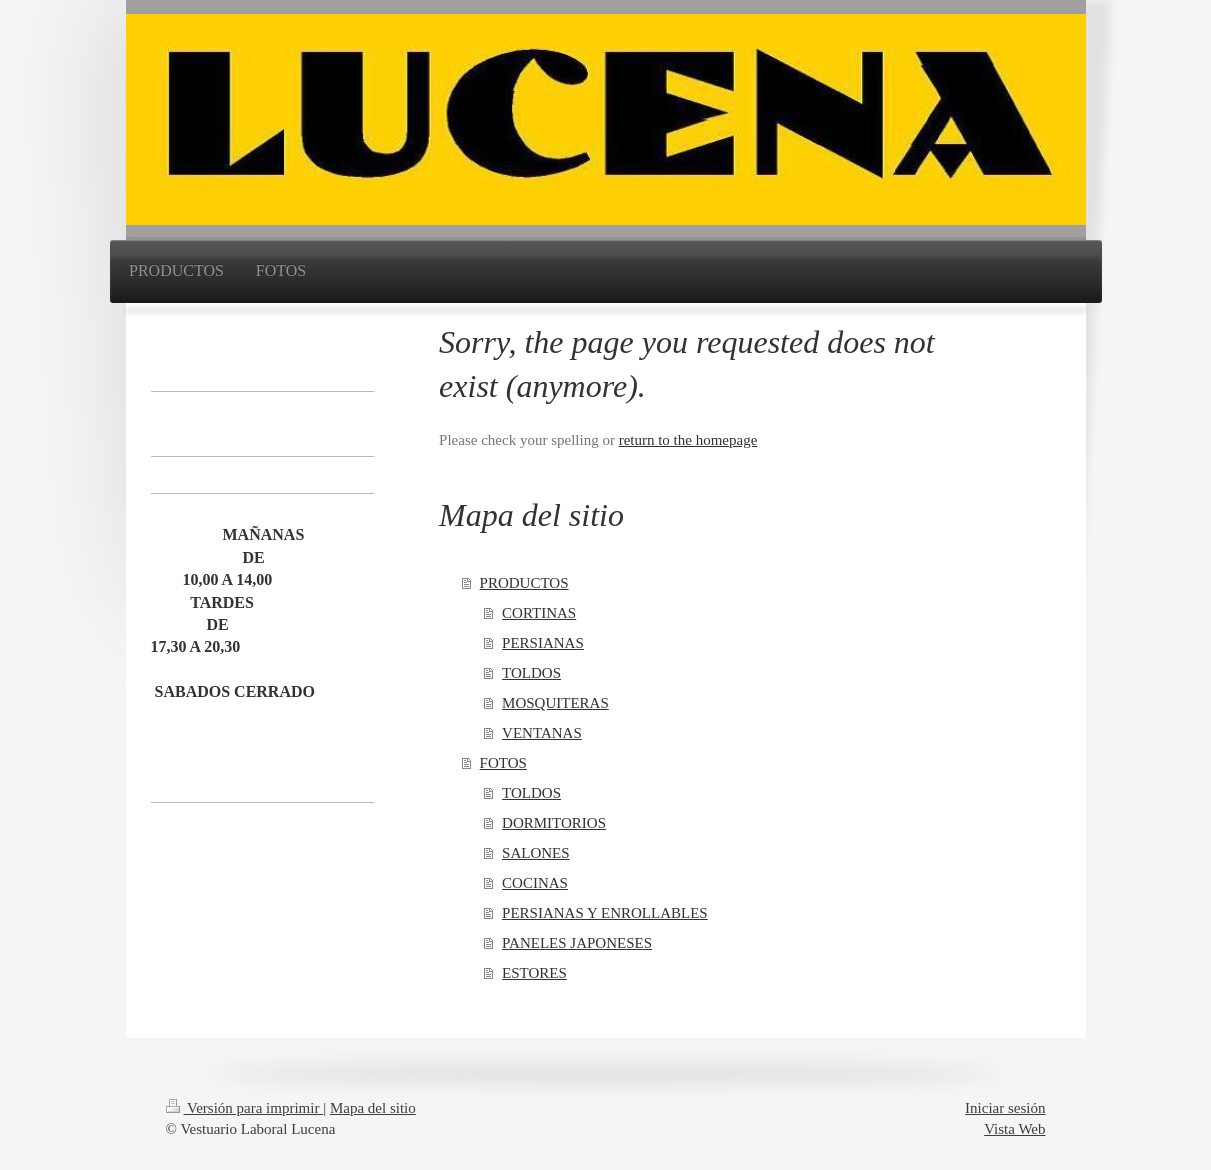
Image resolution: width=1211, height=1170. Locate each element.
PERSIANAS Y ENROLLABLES (605, 913)
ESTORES (534, 973)
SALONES (536, 853)
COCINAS (535, 883)
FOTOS (503, 763)
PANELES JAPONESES (577, 943)
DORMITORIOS (554, 823)
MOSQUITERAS (555, 703)
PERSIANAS (543, 643)
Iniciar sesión (1005, 1108)
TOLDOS (531, 673)
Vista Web (1014, 1129)
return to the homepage (688, 440)
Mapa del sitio (373, 1108)
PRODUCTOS (524, 583)
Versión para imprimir (245, 1108)
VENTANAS (542, 733)
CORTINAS (539, 613)
